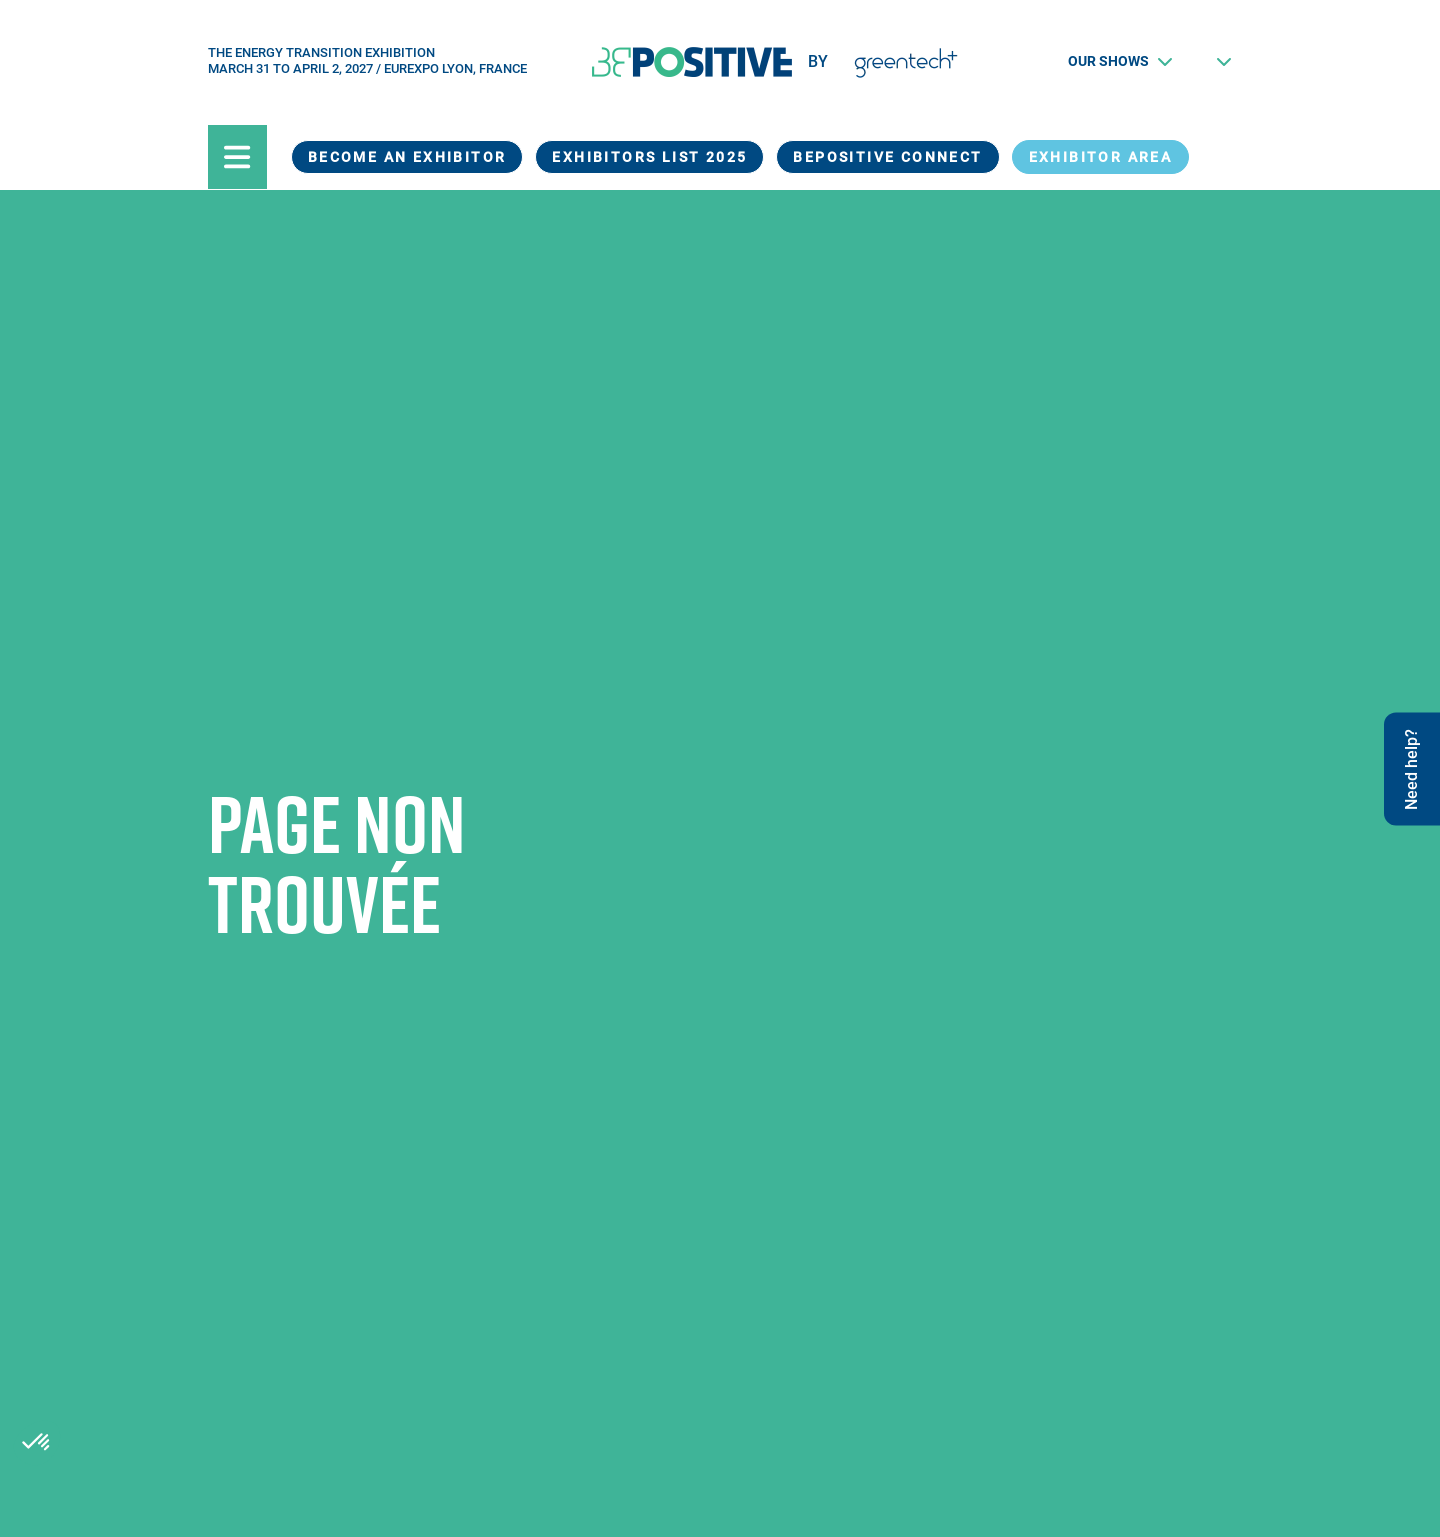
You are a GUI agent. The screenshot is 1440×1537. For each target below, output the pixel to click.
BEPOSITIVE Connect (887, 157)
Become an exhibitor (407, 157)
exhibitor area (1101, 157)
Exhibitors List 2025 (649, 157)
